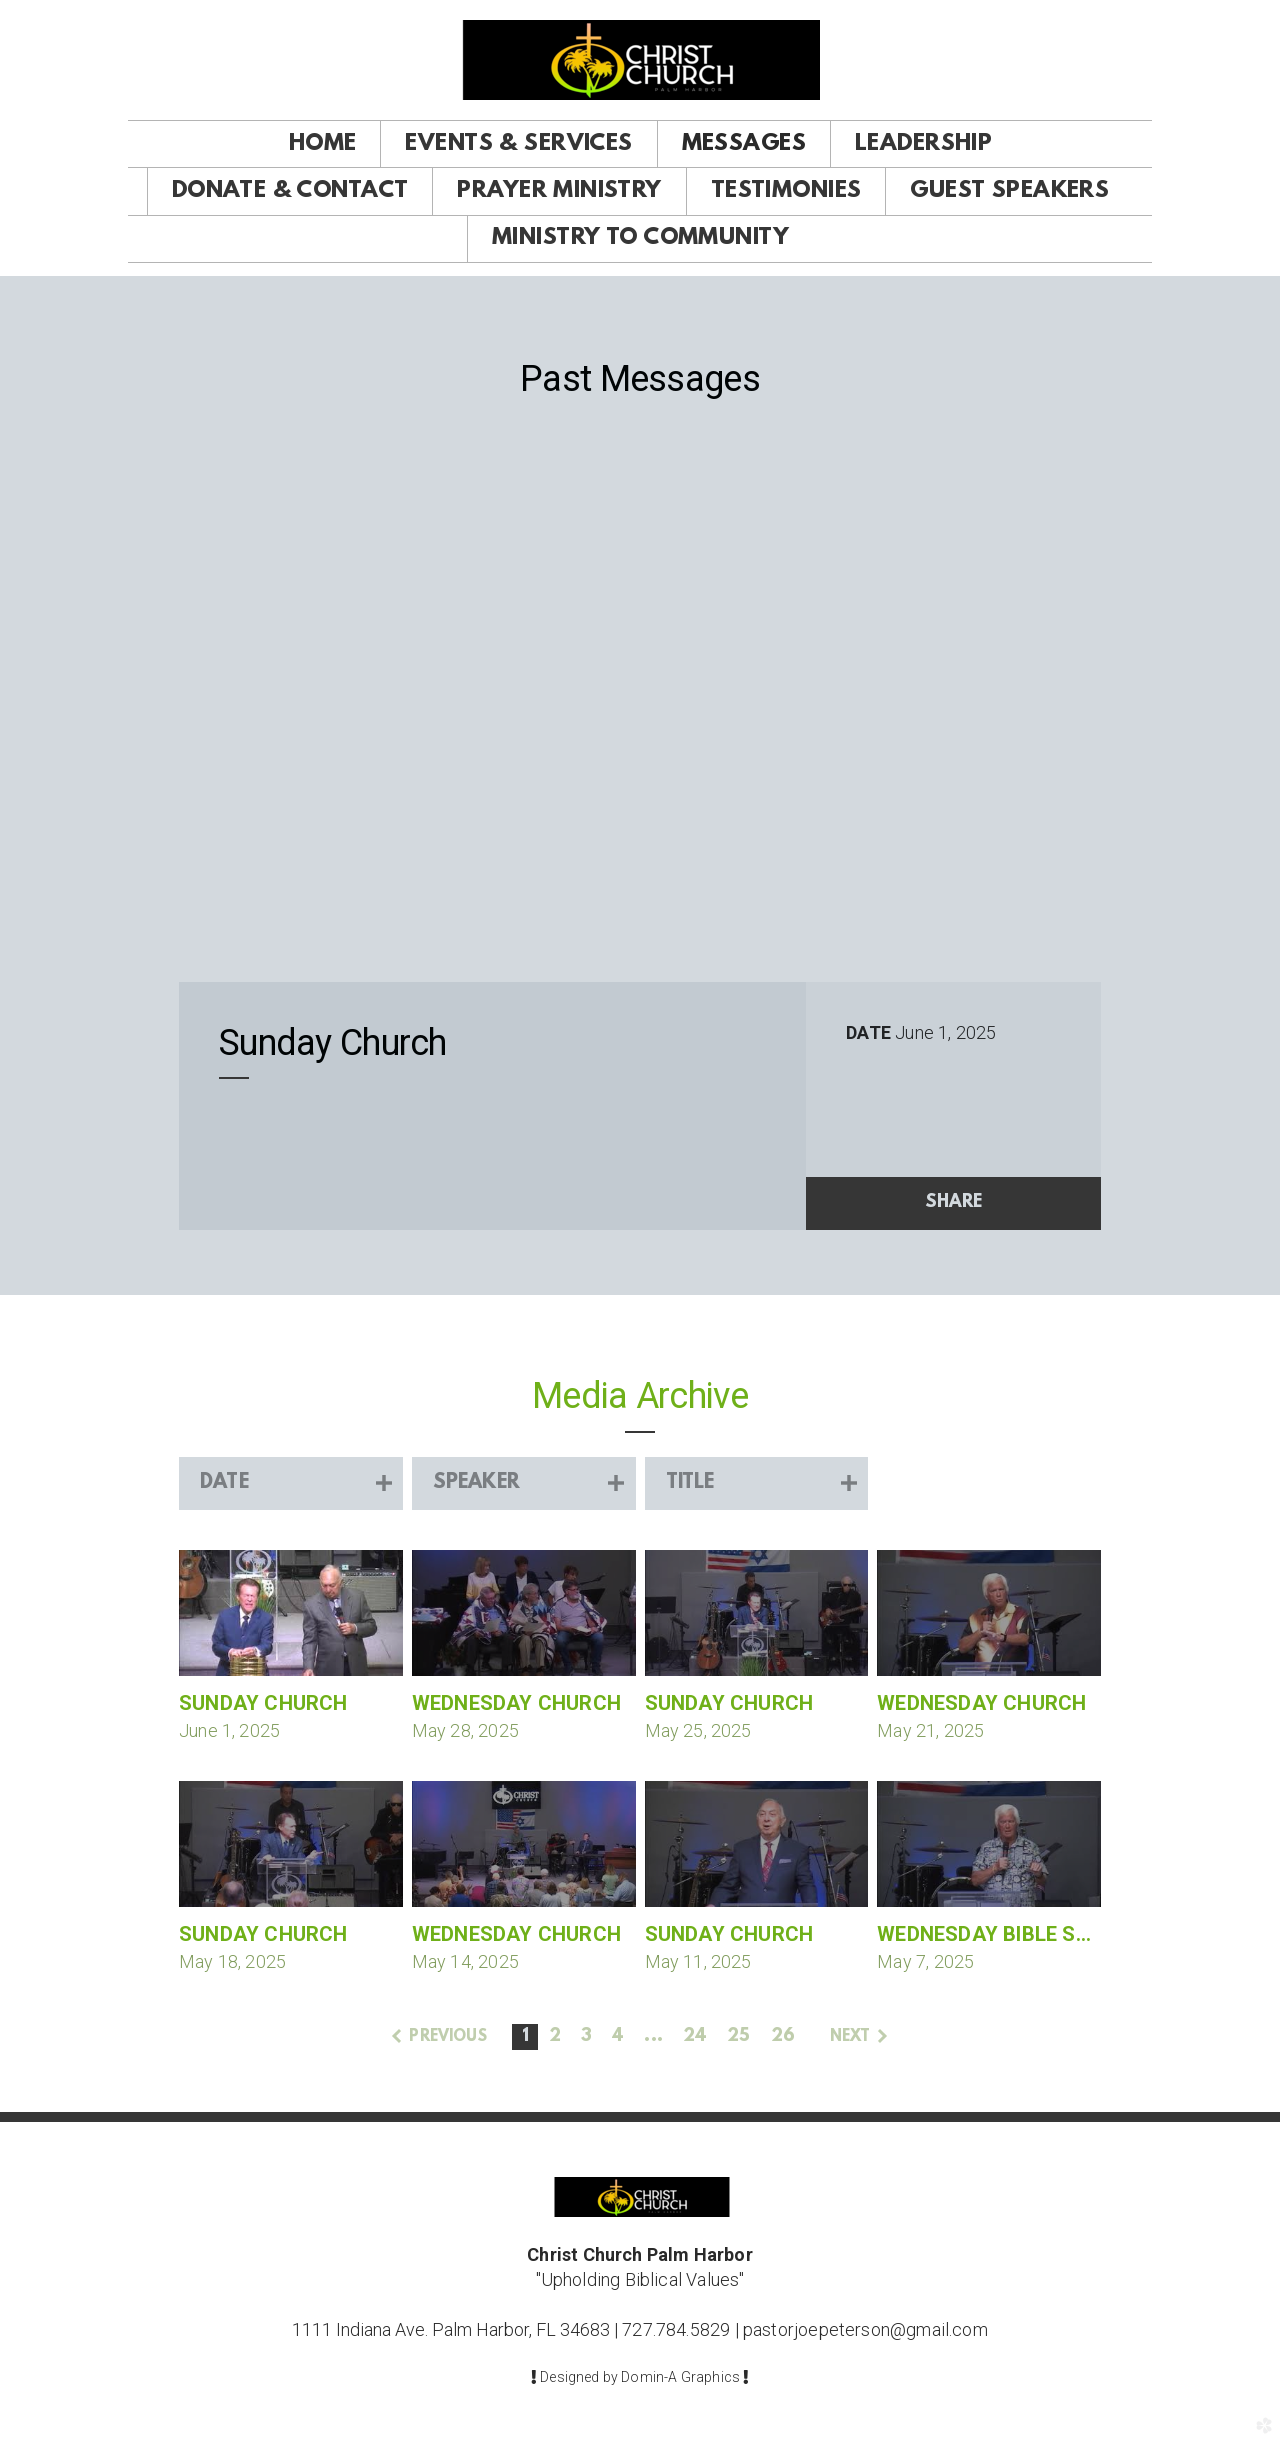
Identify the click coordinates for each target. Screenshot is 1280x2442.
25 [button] (738, 2037)
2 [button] (555, 2037)
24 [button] (695, 2037)
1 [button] (525, 2037)
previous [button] (447, 2037)
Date (868, 1032)
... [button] (653, 2037)
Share (954, 1203)
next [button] (850, 2037)
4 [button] (618, 2037)
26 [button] (783, 2037)
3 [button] (586, 2037)
